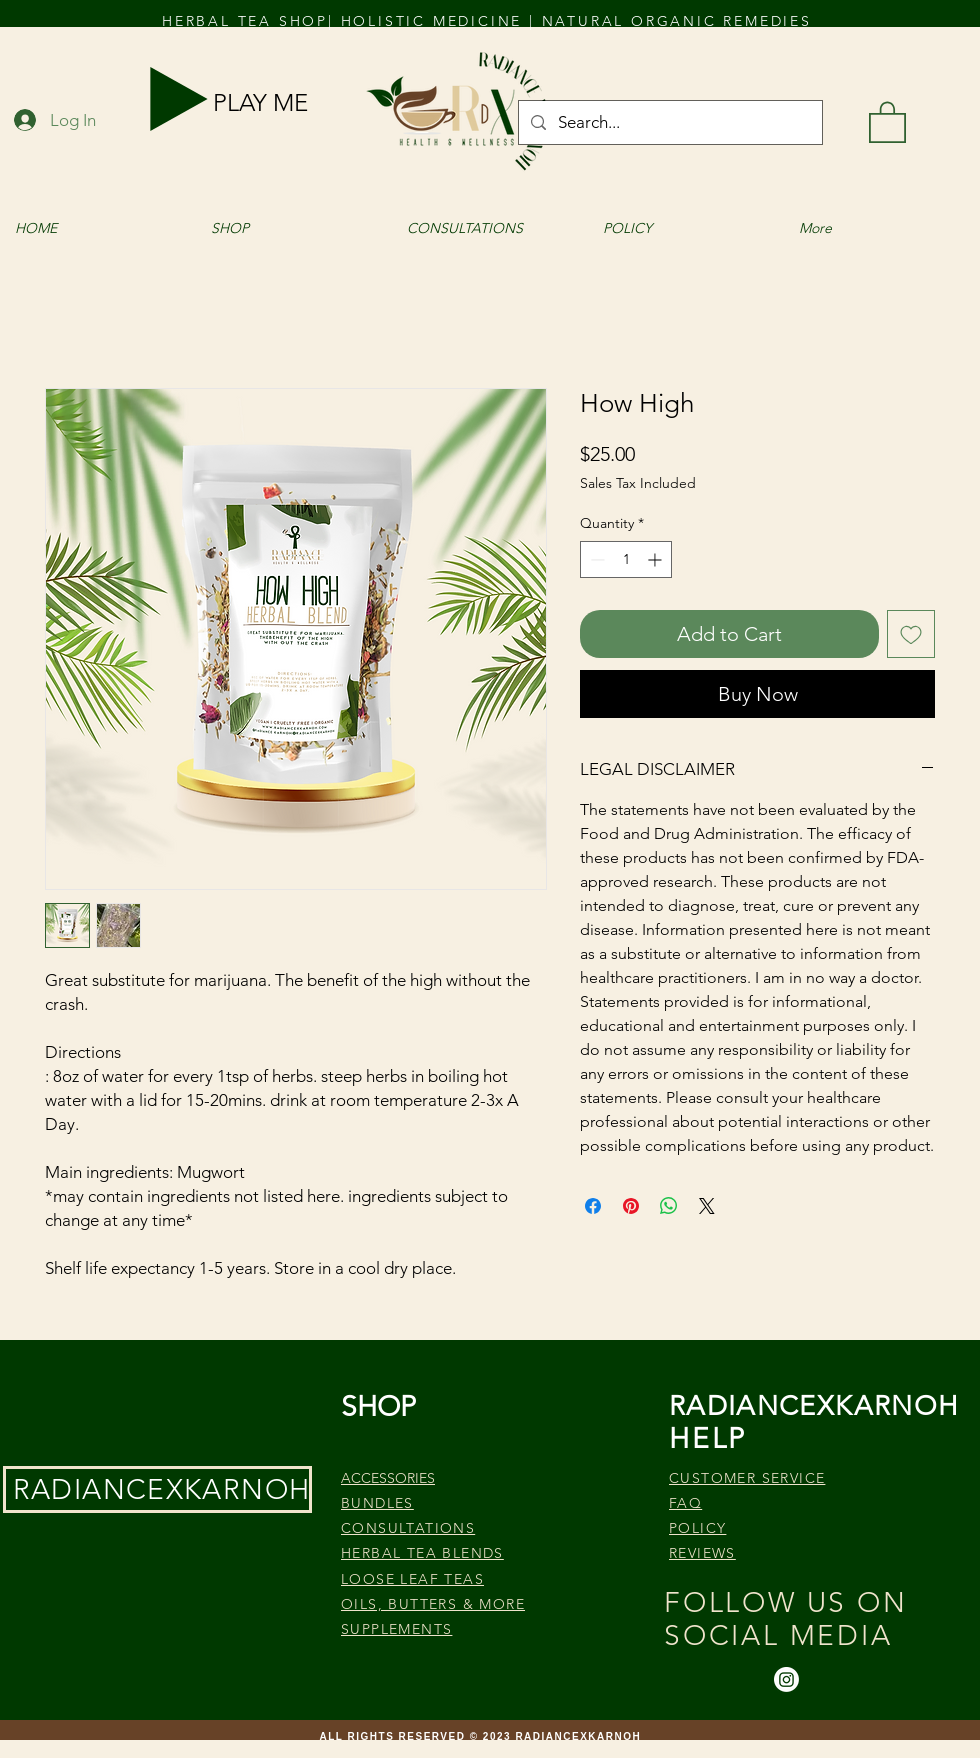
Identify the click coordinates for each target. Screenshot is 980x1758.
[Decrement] (595, 559)
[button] (887, 121)
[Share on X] (707, 1206)
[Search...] (669, 122)
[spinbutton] (626, 559)
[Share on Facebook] (593, 1206)
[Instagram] (786, 1679)
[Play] (179, 99)
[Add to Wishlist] (911, 634)
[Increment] (656, 559)
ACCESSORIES (388, 1478)
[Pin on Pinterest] (631, 1206)
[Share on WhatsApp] (669, 1206)
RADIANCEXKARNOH (162, 1489)
